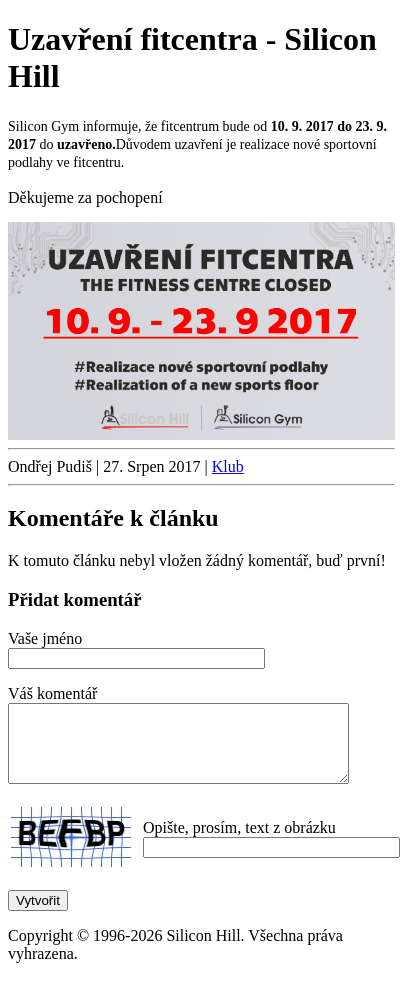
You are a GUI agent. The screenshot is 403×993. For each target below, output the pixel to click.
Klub (228, 466)
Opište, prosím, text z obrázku (239, 842)
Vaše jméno (45, 638)
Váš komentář (52, 693)
